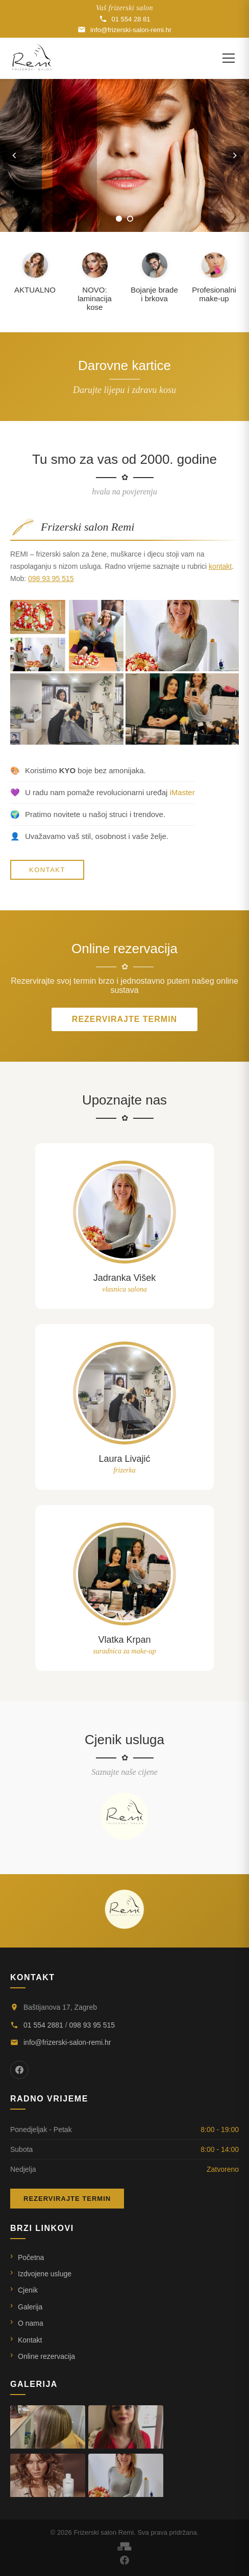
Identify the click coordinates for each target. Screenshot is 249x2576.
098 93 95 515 (51, 578)
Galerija (30, 2307)
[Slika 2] (130, 219)
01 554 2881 (43, 2025)
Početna (31, 2257)
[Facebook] (19, 2070)
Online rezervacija (46, 2356)
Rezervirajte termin (124, 1019)
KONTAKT (47, 870)
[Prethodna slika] (14, 155)
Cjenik (28, 2290)
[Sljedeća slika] (235, 155)
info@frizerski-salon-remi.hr (124, 29)
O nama (30, 2323)
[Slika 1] (119, 219)
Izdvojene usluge (44, 2274)
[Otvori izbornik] (228, 58)
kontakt (220, 566)
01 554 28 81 (125, 19)
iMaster (181, 792)
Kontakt (30, 2340)
